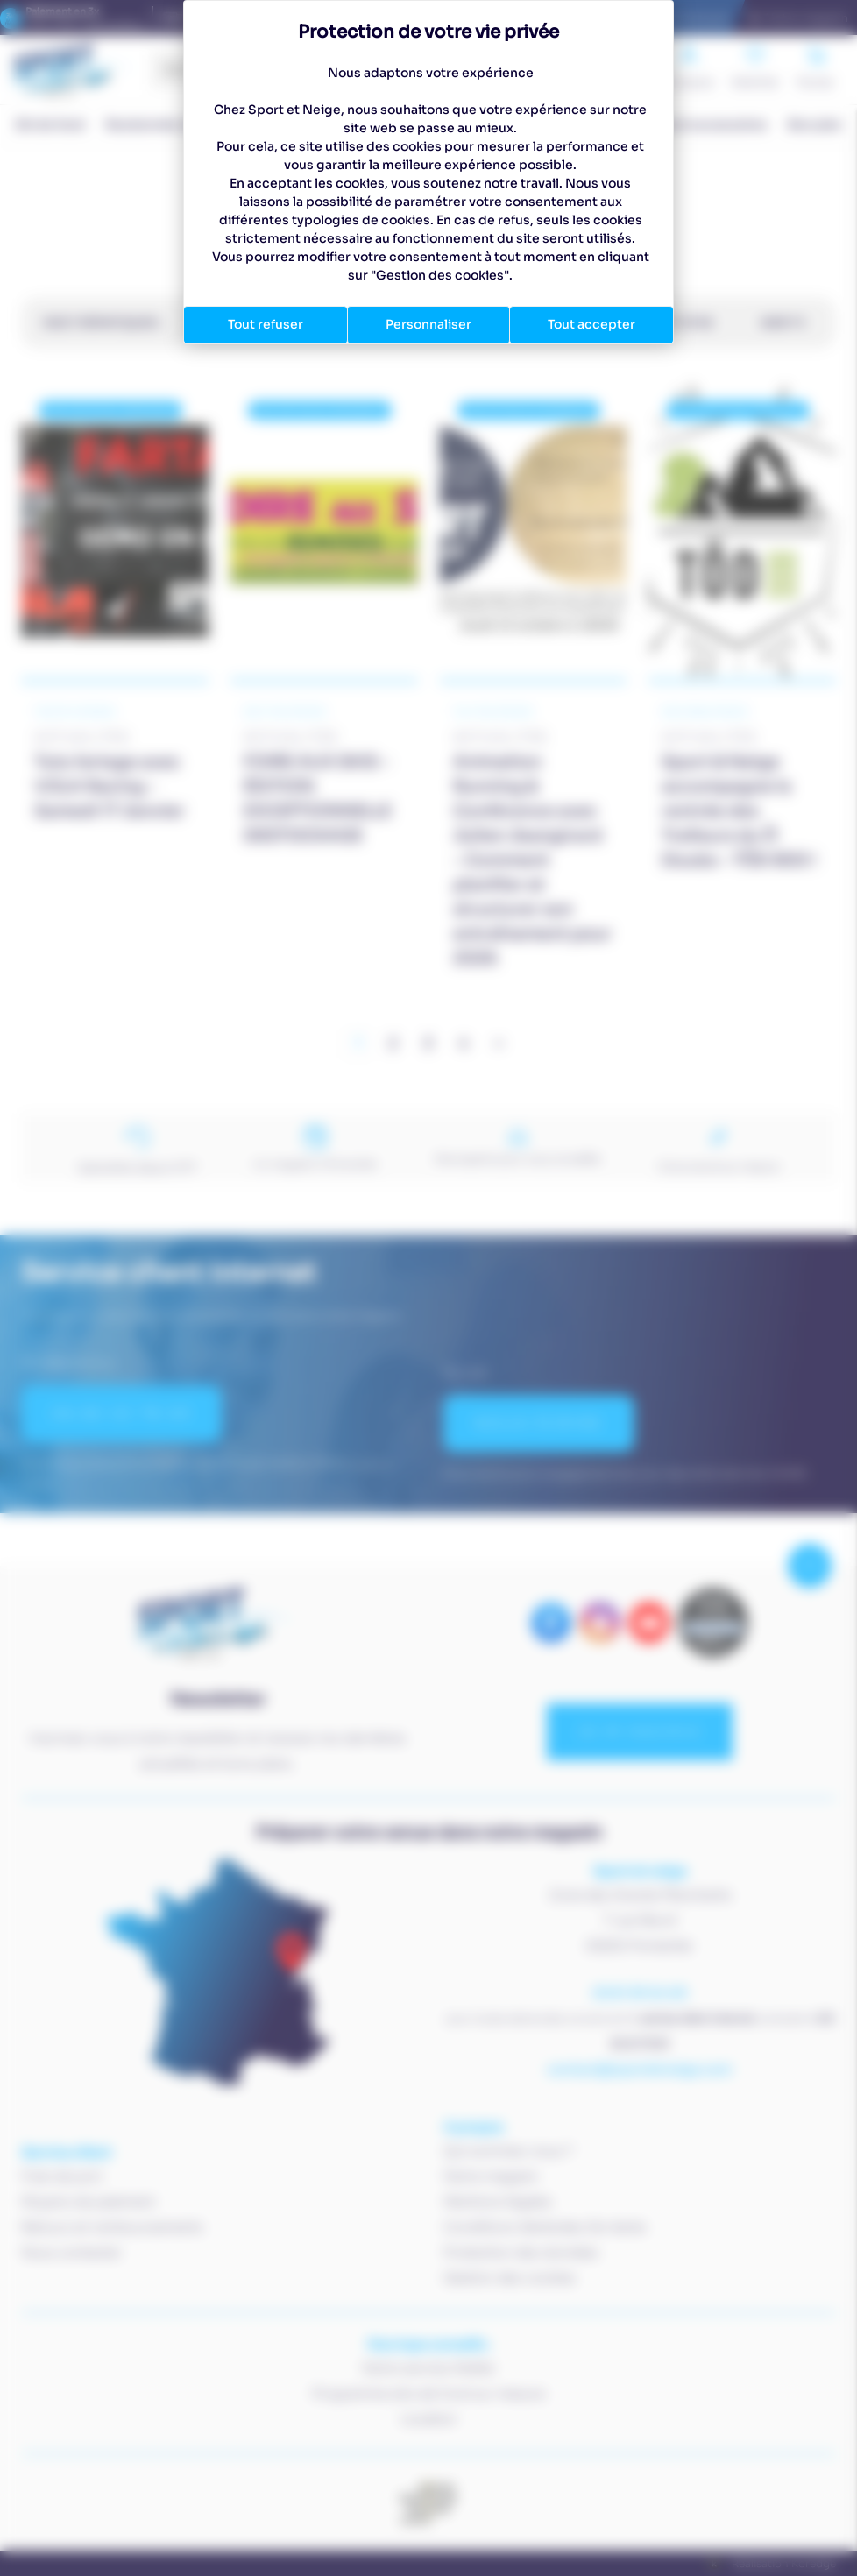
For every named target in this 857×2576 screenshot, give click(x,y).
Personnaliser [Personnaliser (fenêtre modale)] (428, 324)
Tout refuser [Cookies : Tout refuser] (265, 324)
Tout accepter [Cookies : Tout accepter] (591, 324)
